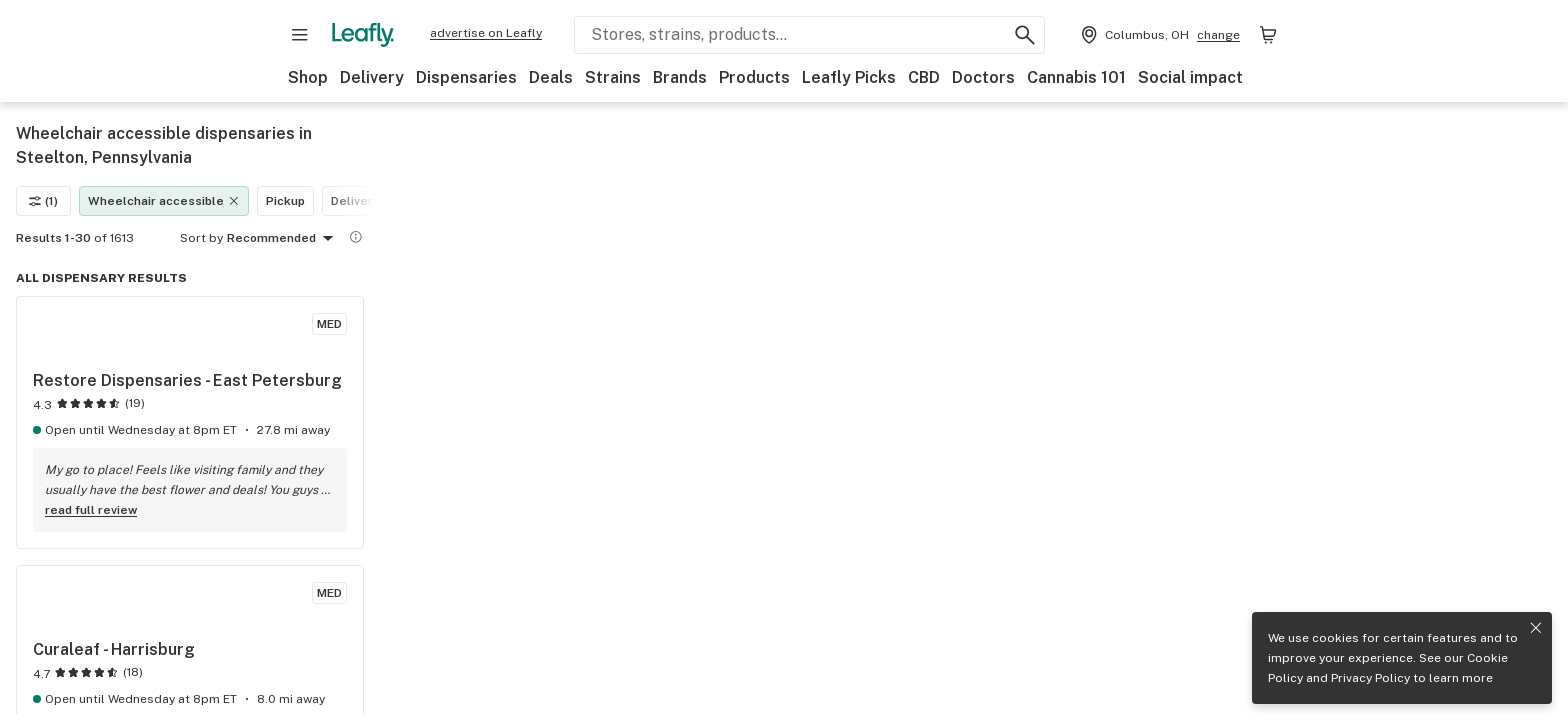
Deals (551, 77)
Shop (308, 77)
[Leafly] (363, 35)
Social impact (1190, 77)
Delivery (372, 77)
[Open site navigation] (300, 35)
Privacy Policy (1370, 678)
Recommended (283, 239)
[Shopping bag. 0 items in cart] (1268, 35)
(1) (43, 201)
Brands (680, 77)
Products (754, 77)
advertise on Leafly (486, 33)
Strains (613, 77)
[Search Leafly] (809, 35)
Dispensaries (466, 77)
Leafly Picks (849, 77)
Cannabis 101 (1076, 77)
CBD (924, 77)
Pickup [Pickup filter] (285, 201)
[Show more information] (356, 237)
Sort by (201, 238)
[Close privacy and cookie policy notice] (1536, 628)
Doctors (983, 77)
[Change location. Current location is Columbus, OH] (1158, 35)
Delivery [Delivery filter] (355, 201)
